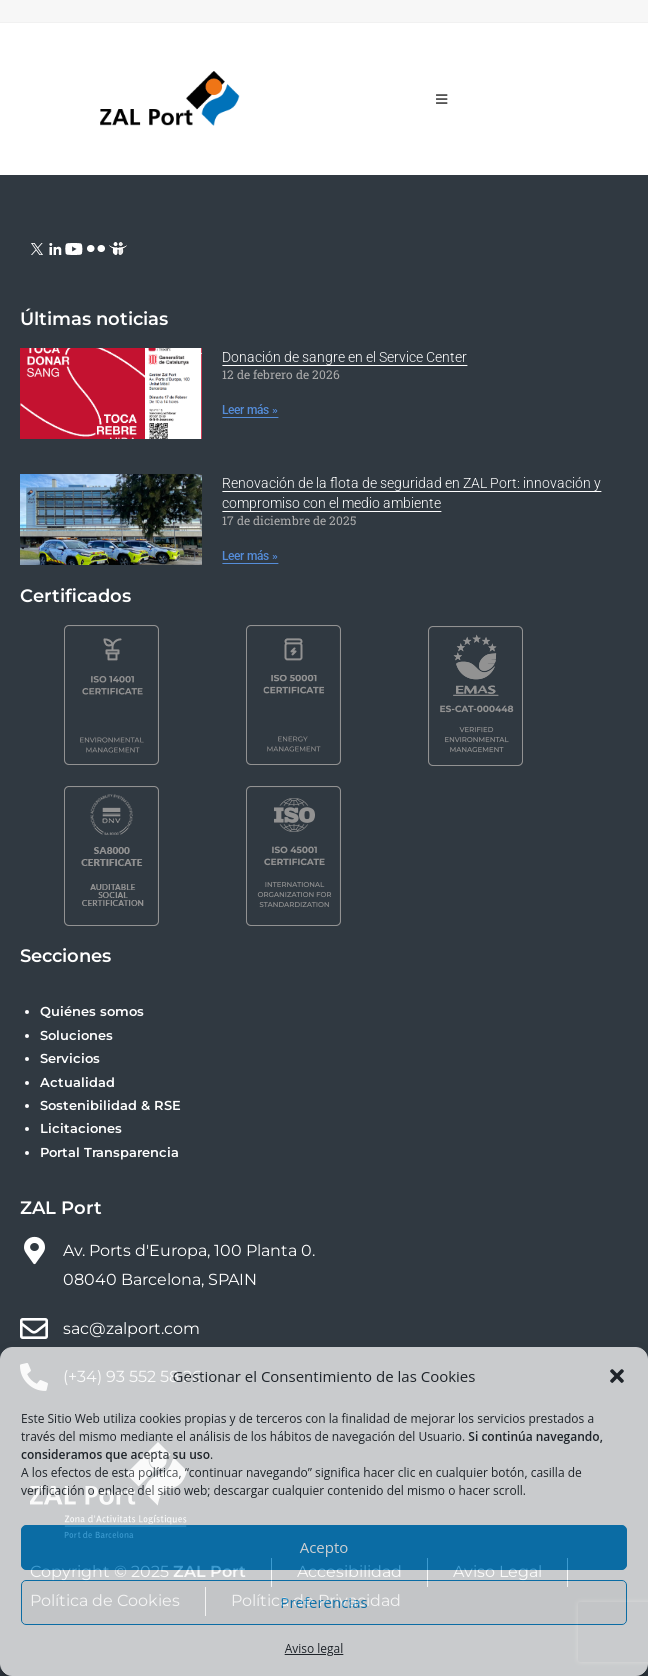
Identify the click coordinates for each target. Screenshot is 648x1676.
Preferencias (323, 1602)
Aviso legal (314, 1648)
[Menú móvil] (442, 99)
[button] (617, 1376)
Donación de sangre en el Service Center (344, 357)
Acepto (324, 1547)
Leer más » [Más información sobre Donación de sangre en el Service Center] (250, 410)
